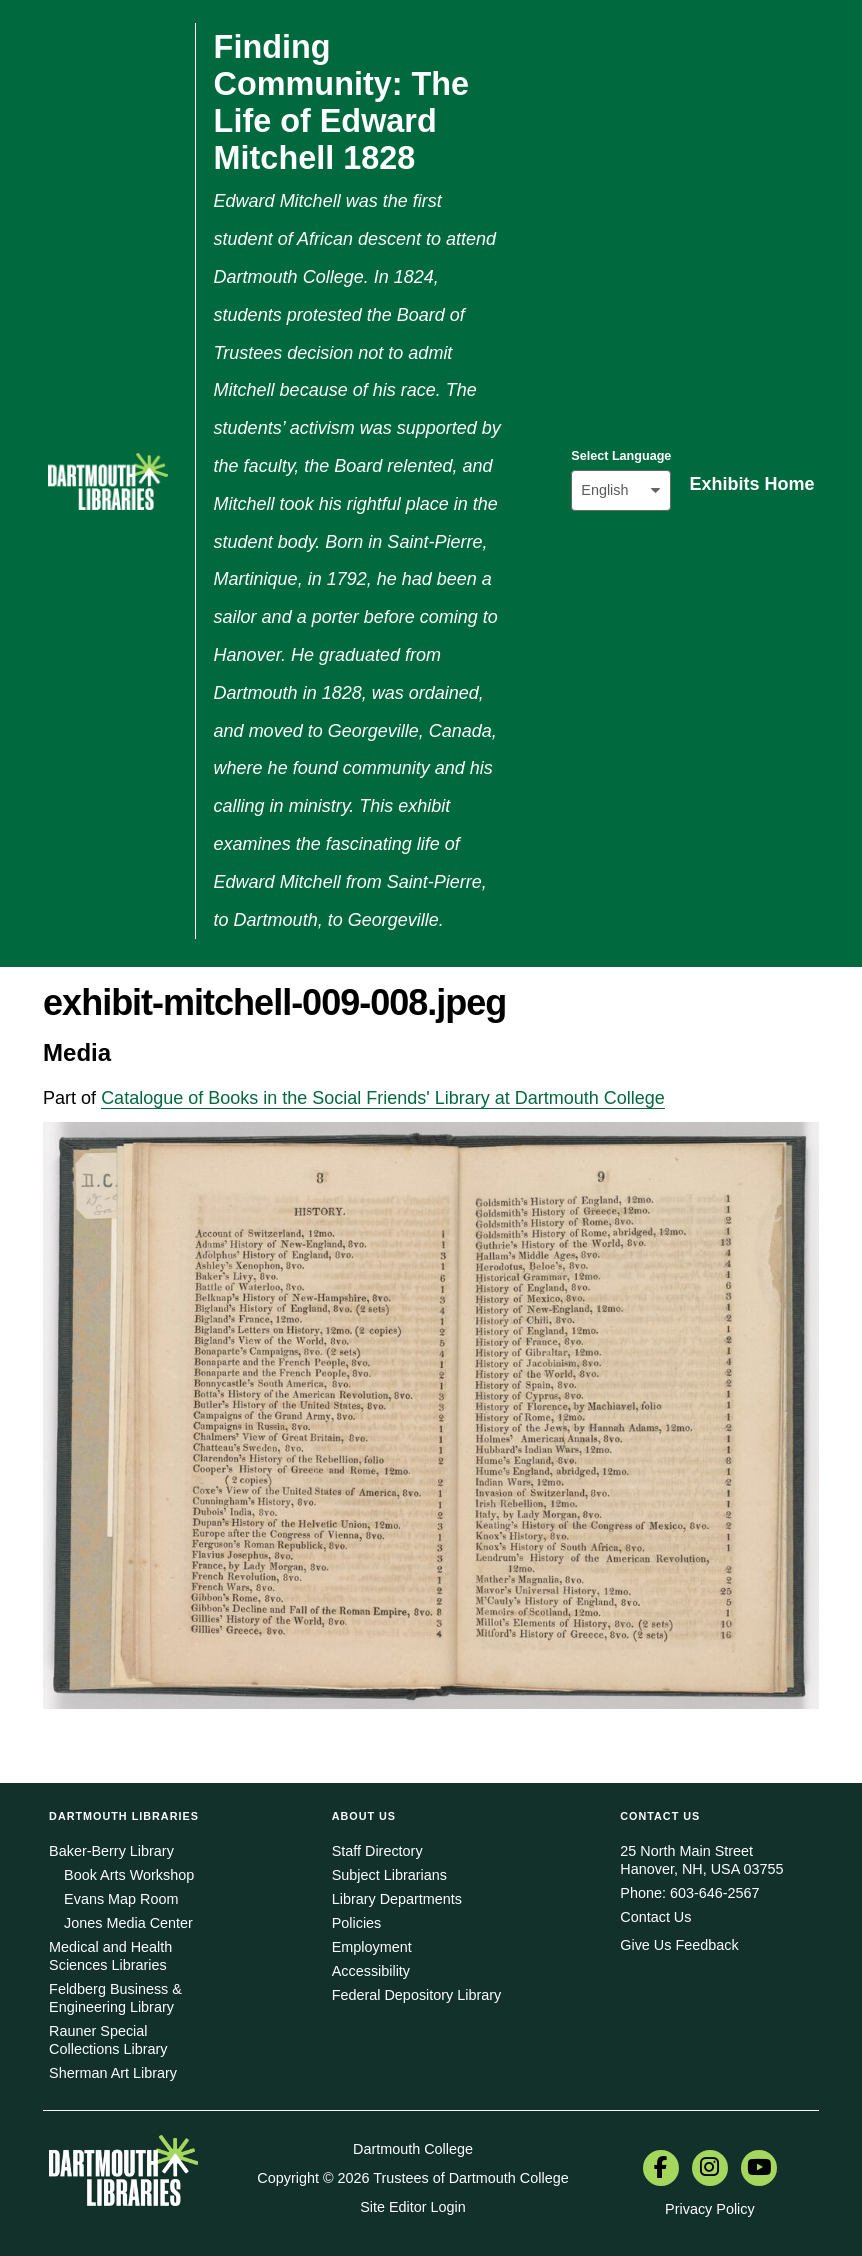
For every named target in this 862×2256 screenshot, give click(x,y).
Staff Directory (377, 1851)
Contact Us (655, 1917)
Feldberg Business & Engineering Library (115, 1998)
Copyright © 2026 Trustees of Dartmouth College (412, 2178)
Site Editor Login (413, 2207)
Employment (372, 1947)
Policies (357, 1923)
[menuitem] (661, 2170)
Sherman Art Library (113, 2073)
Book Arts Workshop (129, 1875)
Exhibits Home (751, 484)
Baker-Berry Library (111, 1851)
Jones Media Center (128, 1923)
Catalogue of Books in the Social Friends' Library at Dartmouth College (383, 1098)
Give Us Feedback (679, 1945)
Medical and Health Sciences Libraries (110, 1956)
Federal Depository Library (417, 1995)
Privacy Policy (710, 2209)
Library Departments (397, 1899)
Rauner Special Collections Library (108, 2040)
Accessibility (371, 1971)
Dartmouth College (413, 2149)
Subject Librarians (389, 1875)
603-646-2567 (715, 1893)
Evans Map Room (121, 1899)
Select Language (621, 456)
